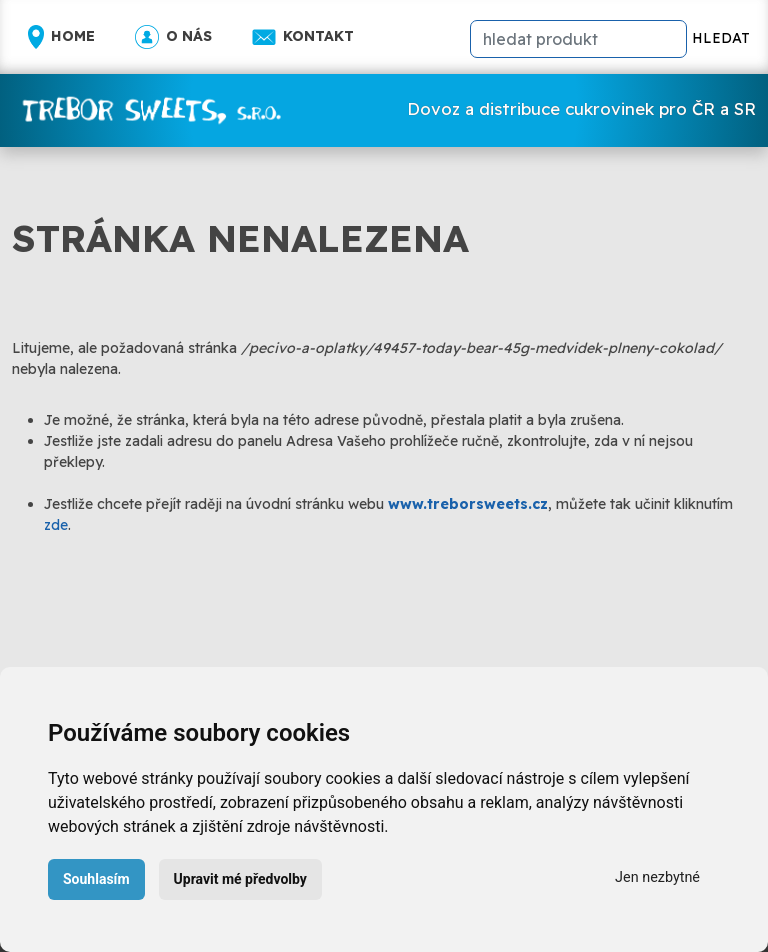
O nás (173, 37)
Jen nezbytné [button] (657, 877)
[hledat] (578, 39)
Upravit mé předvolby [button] (240, 879)
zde (56, 525)
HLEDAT (721, 38)
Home (61, 37)
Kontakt (303, 37)
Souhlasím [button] (96, 879)
